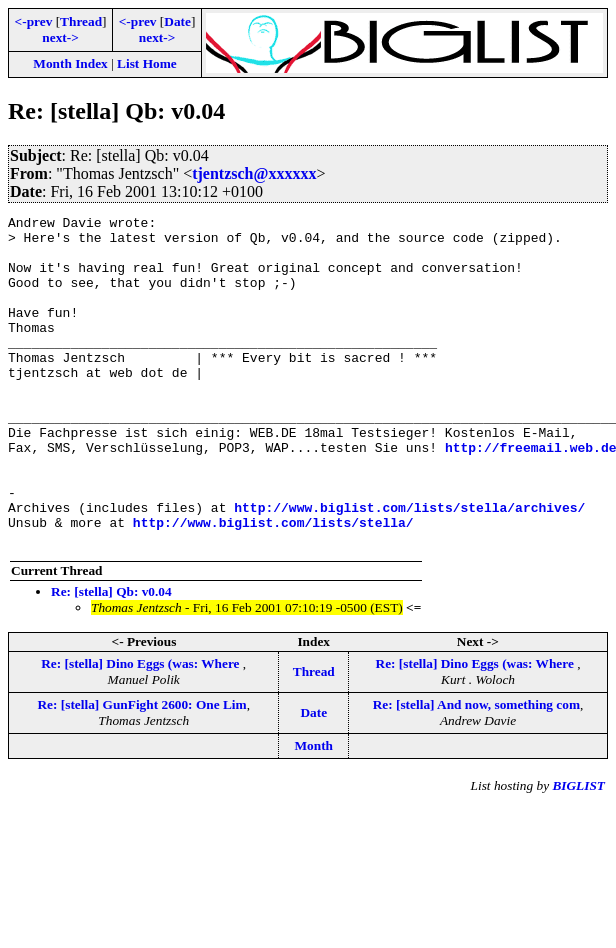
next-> (60, 37)
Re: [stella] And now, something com (476, 770)
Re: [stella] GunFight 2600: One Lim (141, 770)
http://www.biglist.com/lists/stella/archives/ (409, 567)
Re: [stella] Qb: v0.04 (111, 657)
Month (313, 811)
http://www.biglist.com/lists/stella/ (273, 585)
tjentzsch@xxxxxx (254, 173)
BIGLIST (578, 851)
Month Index (70, 63)
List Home (147, 63)
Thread (81, 21)
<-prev (34, 21)
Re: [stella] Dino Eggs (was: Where (142, 729)
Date (177, 21)
